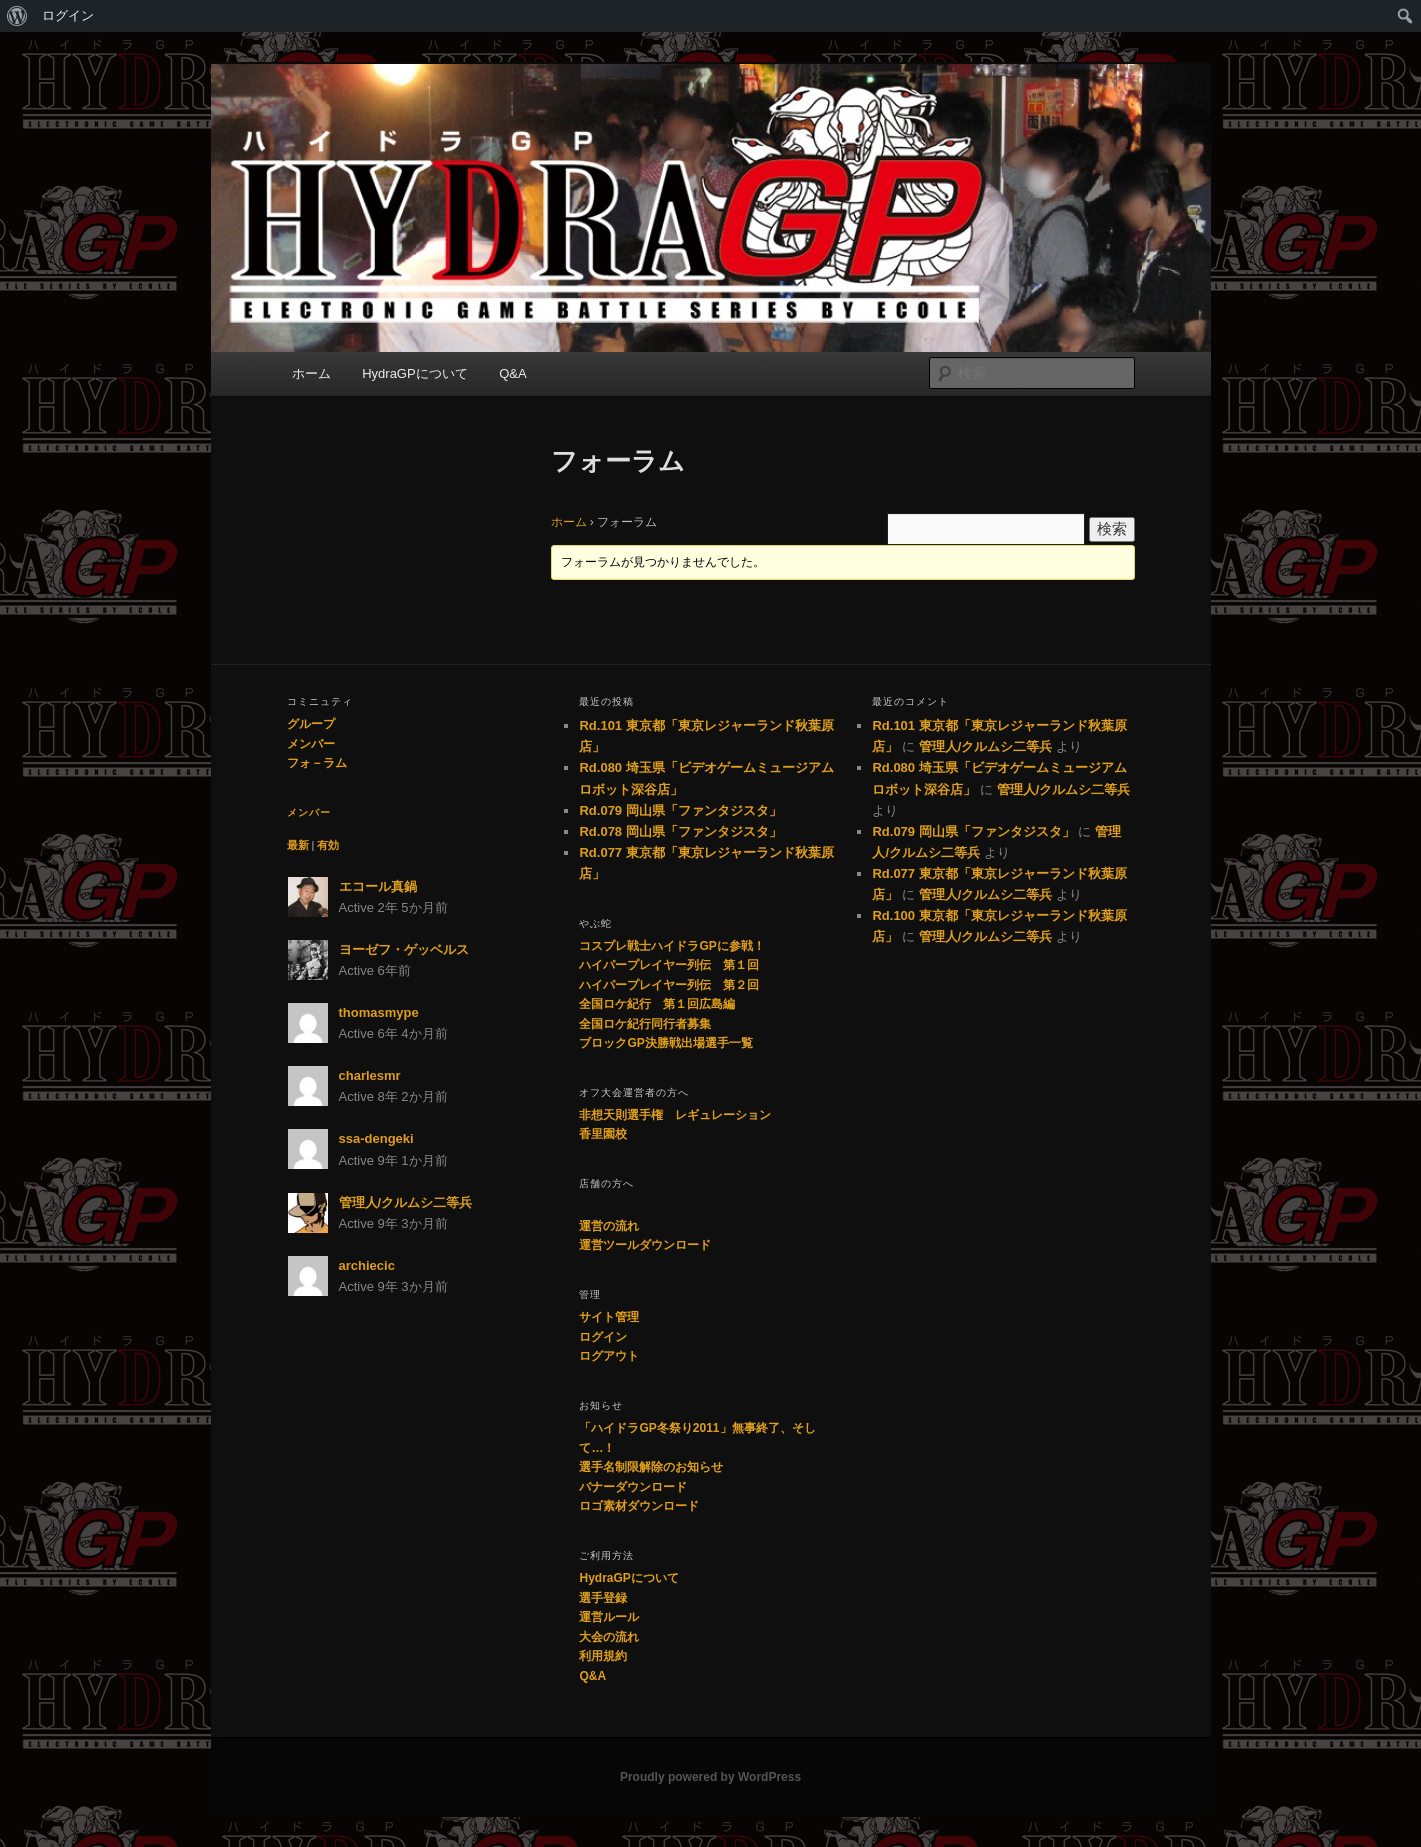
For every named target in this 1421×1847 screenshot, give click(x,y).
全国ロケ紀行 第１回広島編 (657, 1004)
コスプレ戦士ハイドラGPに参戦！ (671, 946)
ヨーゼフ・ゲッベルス (404, 949)
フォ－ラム (317, 763)
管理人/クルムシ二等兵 (406, 1202)
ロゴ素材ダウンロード (639, 1506)
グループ (311, 724)
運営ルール (609, 1617)
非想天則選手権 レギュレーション (675, 1115)
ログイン (68, 15)
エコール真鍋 (378, 886)
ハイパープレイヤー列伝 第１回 (669, 965)
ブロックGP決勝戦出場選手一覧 (665, 1043)
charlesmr (370, 1075)
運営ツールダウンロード (645, 1245)
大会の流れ (609, 1637)
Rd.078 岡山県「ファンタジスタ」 (680, 831)
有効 (328, 845)
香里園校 (603, 1134)
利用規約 (603, 1656)
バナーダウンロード (633, 1487)
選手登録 (603, 1598)
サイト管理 (609, 1317)
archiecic (367, 1265)
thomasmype (379, 1012)
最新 (298, 845)
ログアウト (609, 1356)
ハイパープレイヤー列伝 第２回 (669, 985)
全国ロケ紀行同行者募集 (645, 1024)
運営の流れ (609, 1226)
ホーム (311, 373)
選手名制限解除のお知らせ (651, 1467)
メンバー (311, 744)
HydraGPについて (414, 373)
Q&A (512, 373)
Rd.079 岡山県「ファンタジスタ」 (680, 810)
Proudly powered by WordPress (710, 1777)
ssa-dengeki (376, 1138)
